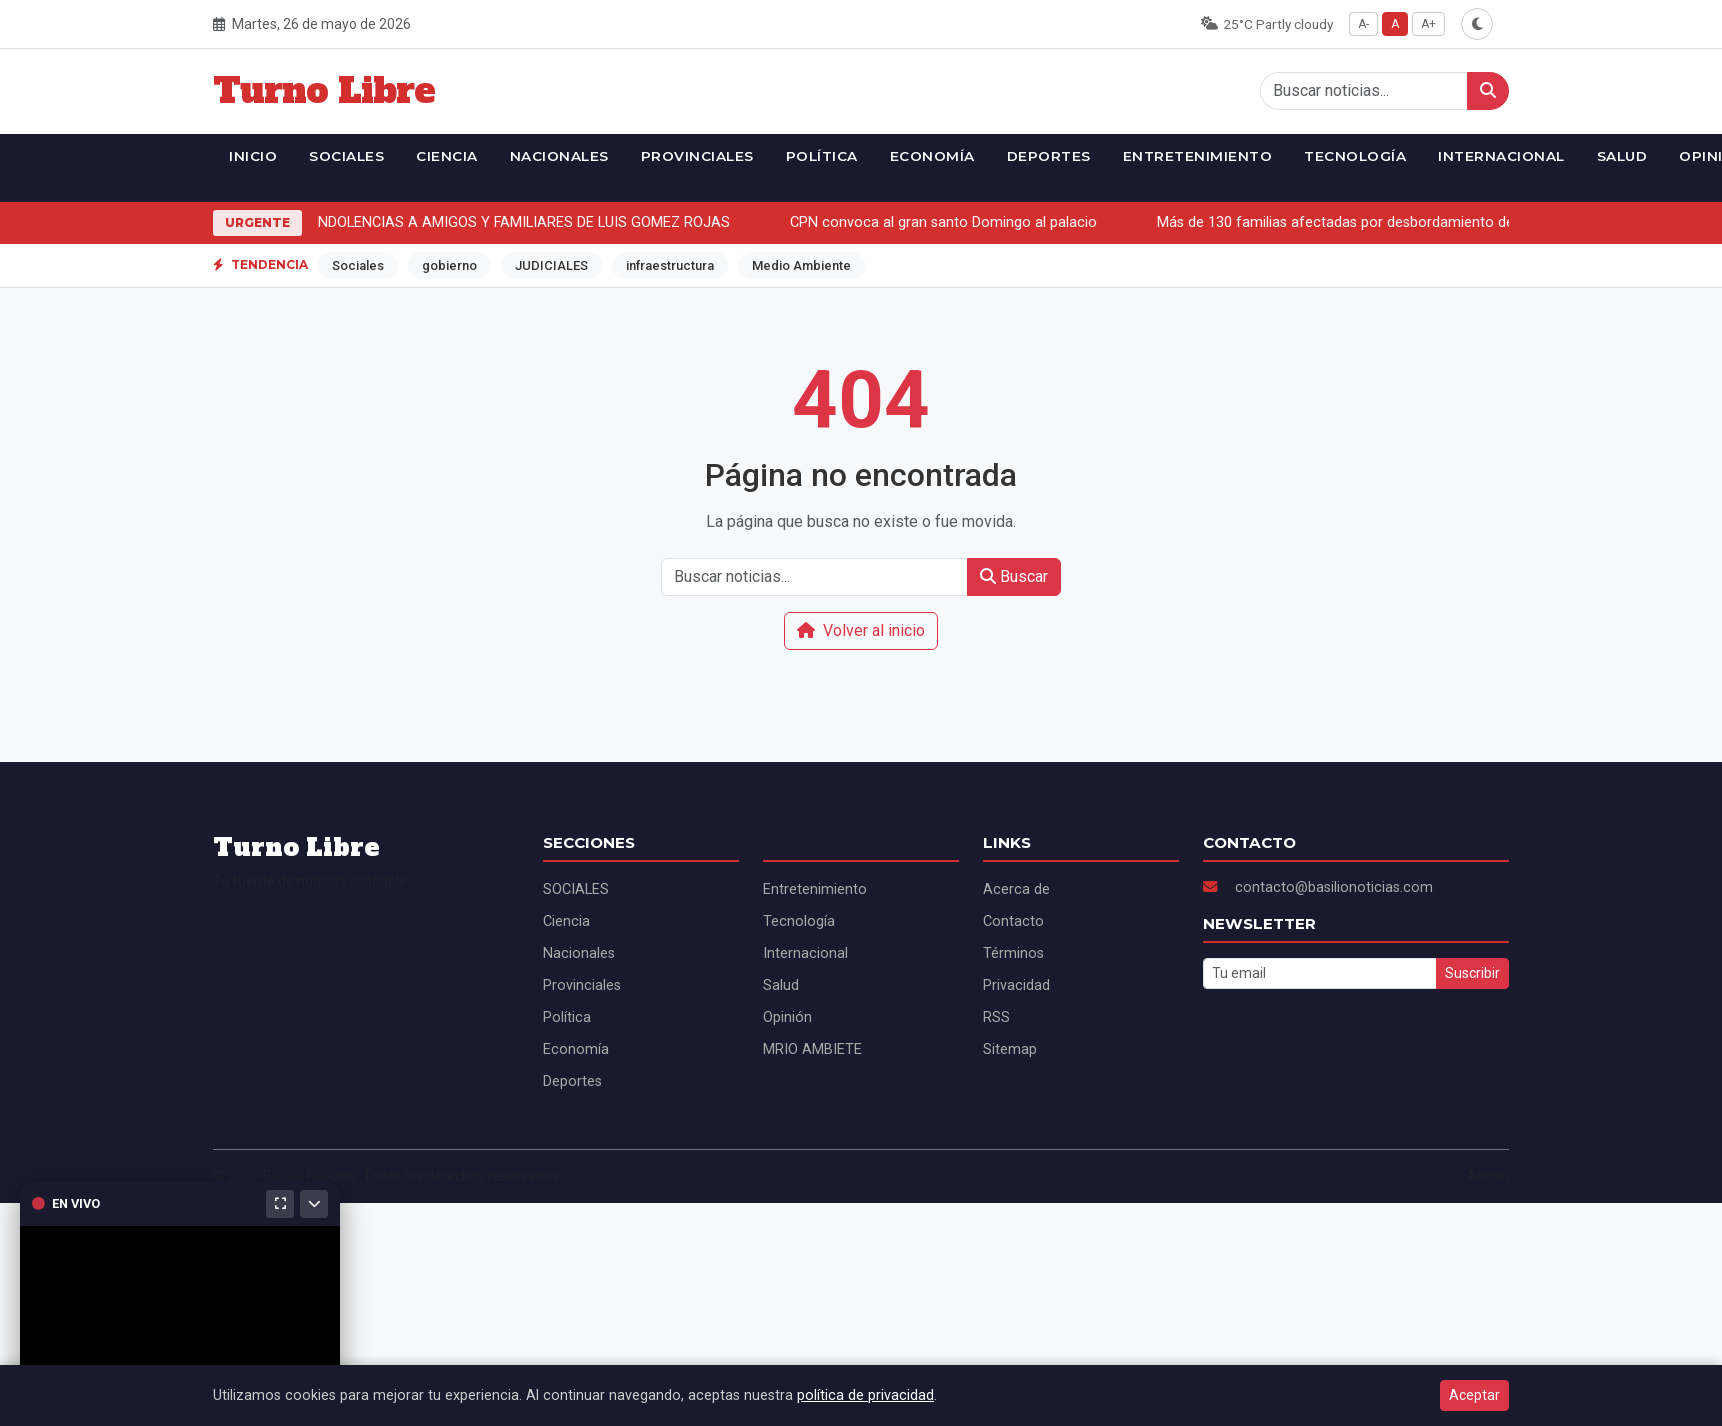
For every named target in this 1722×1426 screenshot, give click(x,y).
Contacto (1013, 921)
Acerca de (1016, 889)
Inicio (253, 156)
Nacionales (559, 156)
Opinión (787, 1017)
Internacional (1501, 156)
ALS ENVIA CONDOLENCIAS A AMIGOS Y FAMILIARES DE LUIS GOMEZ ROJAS (481, 222)
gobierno (449, 265)
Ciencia (447, 156)
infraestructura (670, 265)
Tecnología (1355, 156)
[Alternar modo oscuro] (1477, 24)
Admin (1488, 1176)
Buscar (1014, 576)
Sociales (358, 265)
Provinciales (697, 156)
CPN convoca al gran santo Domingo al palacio (947, 222)
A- (1363, 24)
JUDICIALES (551, 265)
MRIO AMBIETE (812, 1049)
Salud (1622, 156)
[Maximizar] (280, 1204)
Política (822, 156)
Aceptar (1474, 1395)
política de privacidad (865, 1395)
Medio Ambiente (801, 265)
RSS (996, 1017)
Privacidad (1016, 985)
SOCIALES (346, 156)
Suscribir (1472, 973)
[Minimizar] (314, 1204)
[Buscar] (1488, 91)
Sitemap (1010, 1049)
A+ (1428, 24)
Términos (1013, 953)
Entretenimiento (1198, 156)
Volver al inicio (861, 630)
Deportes (1049, 156)
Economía (932, 156)
